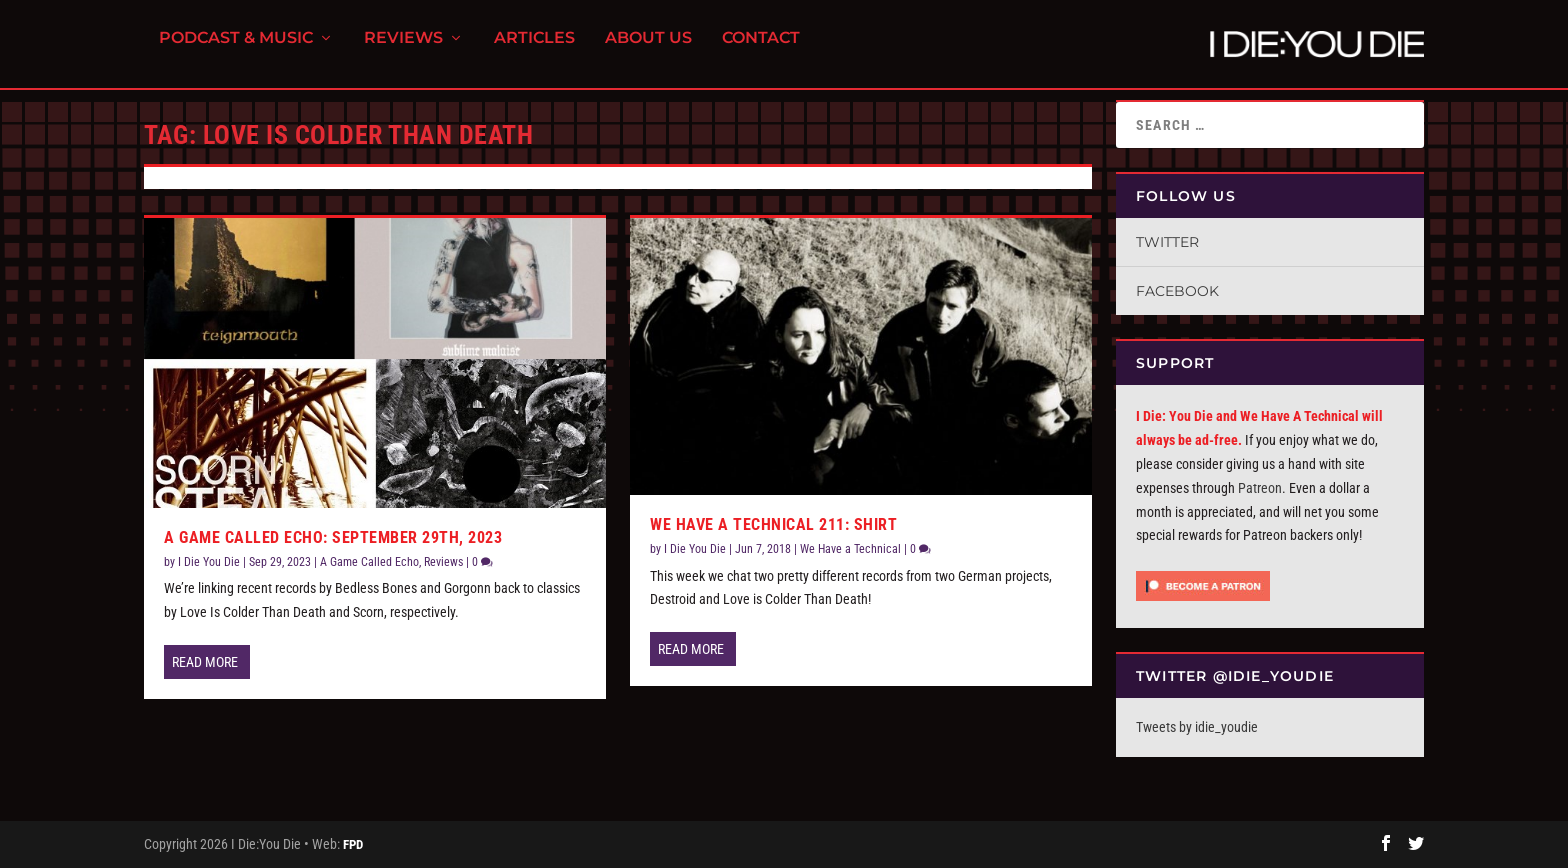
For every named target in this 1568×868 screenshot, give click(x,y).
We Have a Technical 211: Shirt (773, 524)
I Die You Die (209, 562)
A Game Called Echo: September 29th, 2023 (333, 537)
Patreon (1260, 488)
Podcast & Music (236, 50)
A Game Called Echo (369, 562)
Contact (761, 50)
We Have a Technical (850, 549)
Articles (534, 50)
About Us (648, 50)
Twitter (1167, 242)
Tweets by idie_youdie (1197, 727)
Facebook (1177, 291)
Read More (205, 662)
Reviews (403, 50)
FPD (353, 844)
